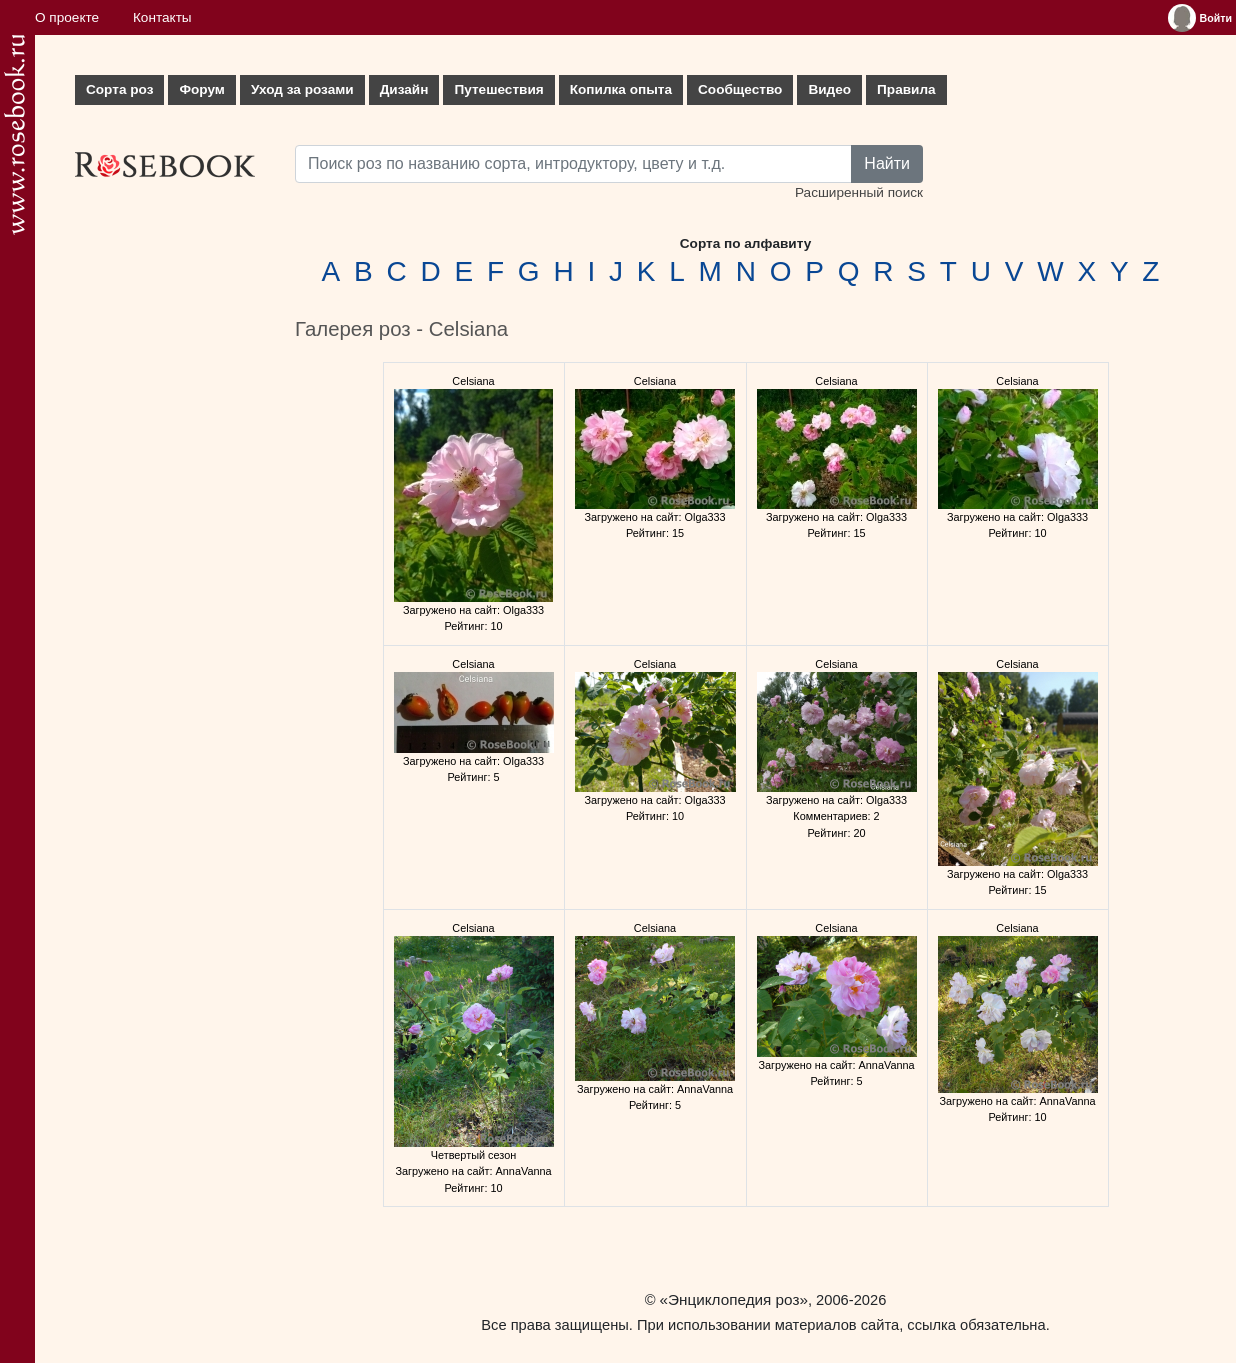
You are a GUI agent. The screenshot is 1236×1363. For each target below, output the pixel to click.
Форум (201, 89)
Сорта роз (119, 89)
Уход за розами (302, 89)
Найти (887, 163)
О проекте (67, 17)
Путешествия (498, 89)
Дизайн (404, 89)
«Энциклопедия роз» (734, 1299)
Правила (906, 89)
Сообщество (740, 89)
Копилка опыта (621, 89)
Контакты (162, 17)
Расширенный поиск (859, 192)
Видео (829, 89)
